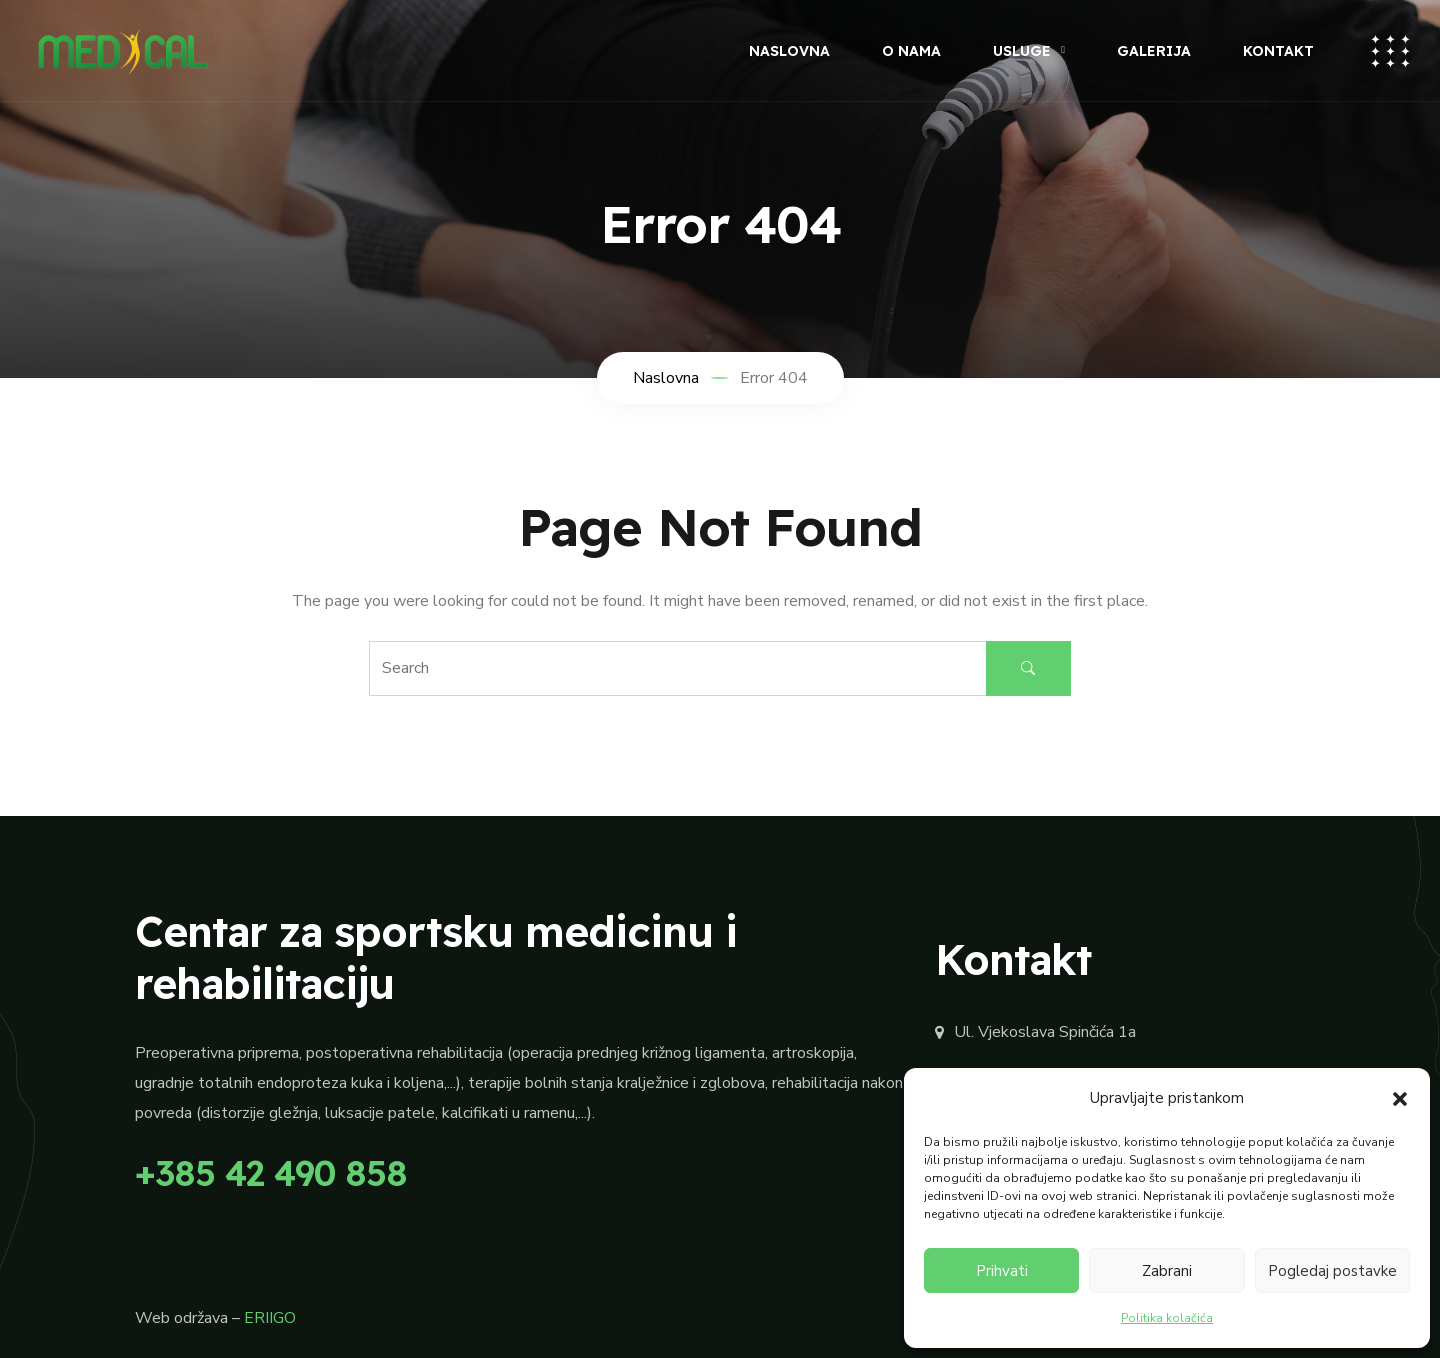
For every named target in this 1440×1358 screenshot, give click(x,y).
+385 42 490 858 (271, 1173)
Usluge (1022, 51)
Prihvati (1002, 1271)
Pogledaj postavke (1332, 1271)
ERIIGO (270, 1318)
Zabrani (1167, 1271)
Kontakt (1278, 51)
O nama (911, 51)
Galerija (1154, 51)
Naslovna (789, 51)
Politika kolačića (1167, 1318)
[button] (1400, 1098)
